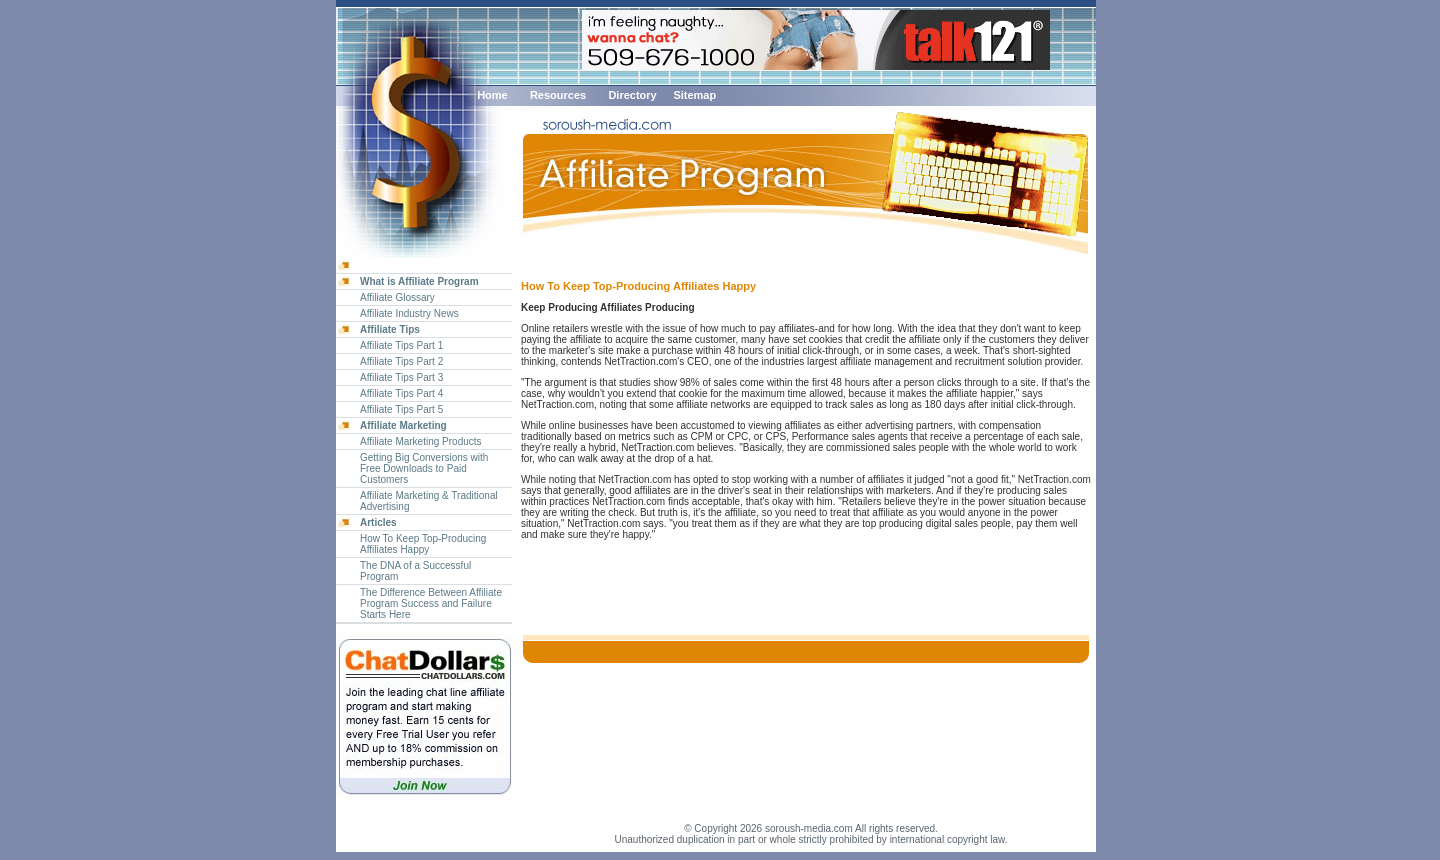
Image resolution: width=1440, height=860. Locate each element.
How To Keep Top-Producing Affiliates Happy (423, 544)
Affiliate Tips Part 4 (401, 393)
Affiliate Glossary (397, 297)
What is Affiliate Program (419, 281)
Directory (632, 95)
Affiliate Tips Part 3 (401, 377)
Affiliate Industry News (409, 313)
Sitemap (694, 95)
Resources (558, 95)
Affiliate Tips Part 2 (401, 361)
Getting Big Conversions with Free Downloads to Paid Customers (424, 468)
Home (492, 95)
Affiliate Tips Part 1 (401, 345)
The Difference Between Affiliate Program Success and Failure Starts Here (431, 603)
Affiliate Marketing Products (421, 441)
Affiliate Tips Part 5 (401, 409)
